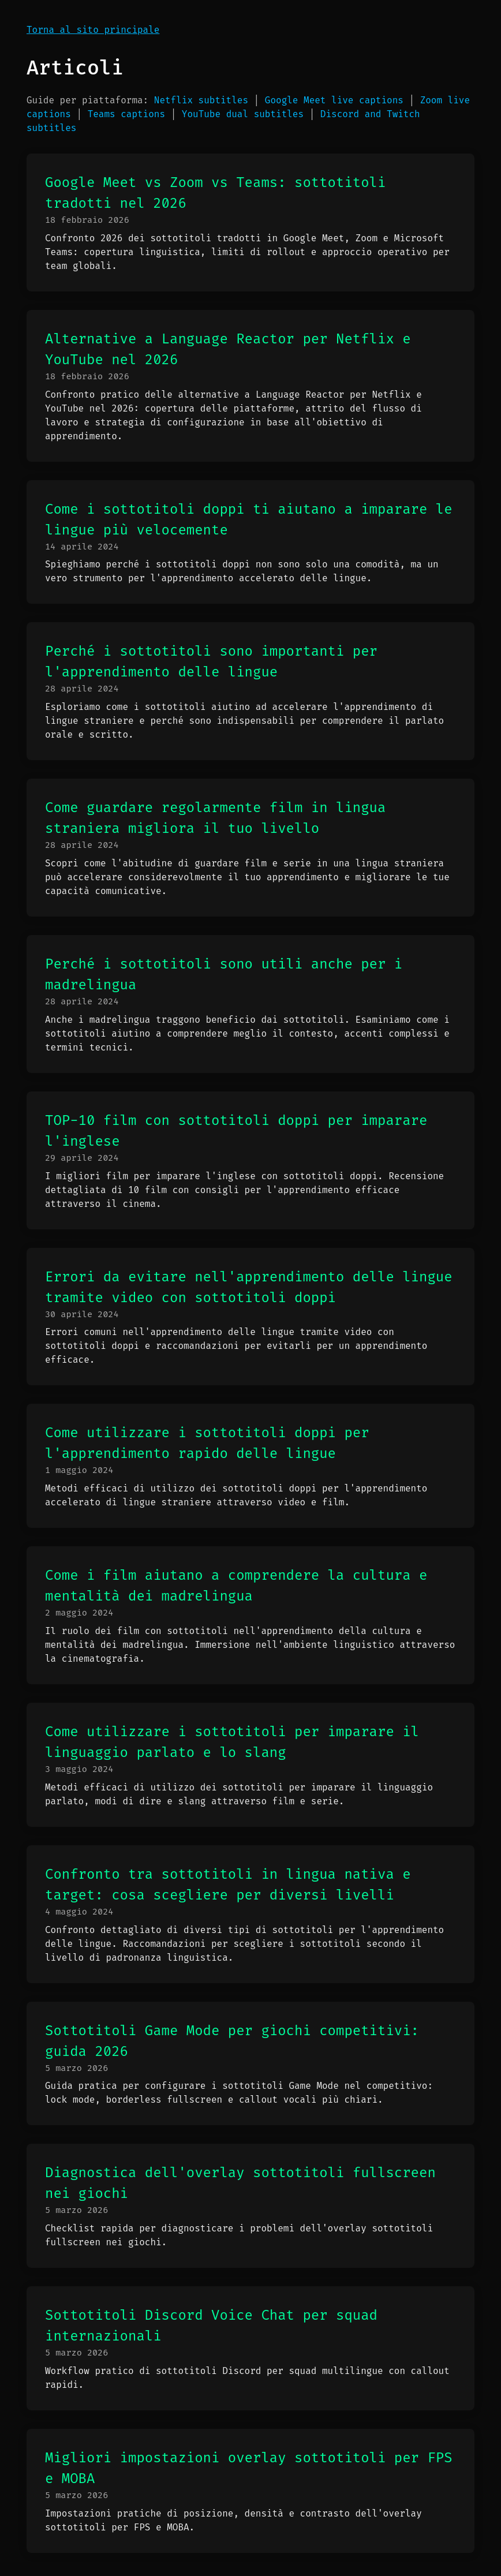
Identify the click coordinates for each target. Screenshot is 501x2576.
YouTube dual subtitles (243, 114)
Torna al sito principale (93, 30)
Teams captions (126, 114)
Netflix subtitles (201, 100)
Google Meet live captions (334, 100)
